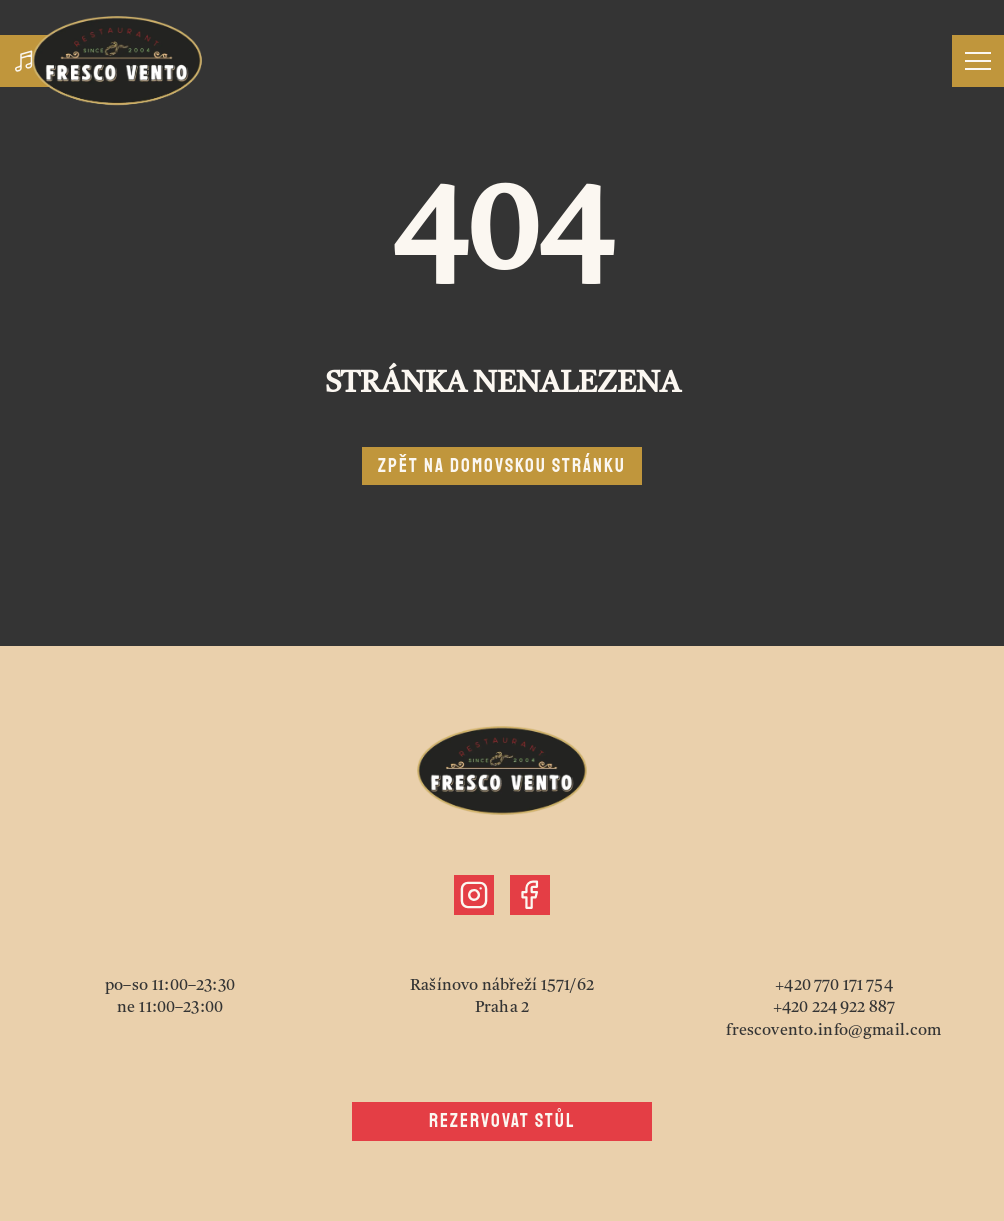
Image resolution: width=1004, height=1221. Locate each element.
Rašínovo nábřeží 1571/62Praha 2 (502, 997)
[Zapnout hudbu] (26, 61)
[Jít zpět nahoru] (117, 60)
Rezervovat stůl (502, 1121)
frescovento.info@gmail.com (833, 1031)
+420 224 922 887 (834, 1008)
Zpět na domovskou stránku (502, 466)
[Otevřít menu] (978, 61)
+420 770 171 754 (834, 986)
